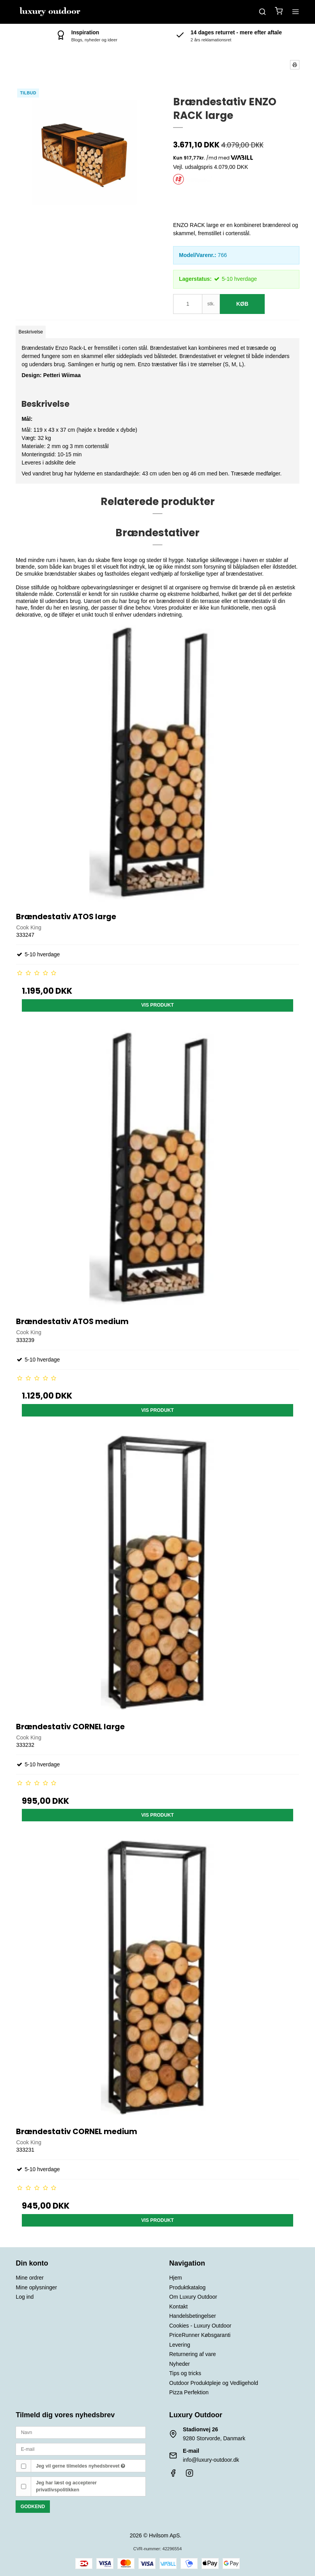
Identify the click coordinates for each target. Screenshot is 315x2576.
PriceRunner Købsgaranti (199, 2335)
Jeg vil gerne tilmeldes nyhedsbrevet (80, 2466)
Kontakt (178, 2306)
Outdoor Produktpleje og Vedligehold (213, 2383)
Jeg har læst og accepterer (66, 2486)
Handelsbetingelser (192, 2316)
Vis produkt (157, 1005)
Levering (179, 2345)
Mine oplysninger (36, 2287)
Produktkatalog (187, 2287)
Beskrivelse (31, 332)
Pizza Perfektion (189, 2392)
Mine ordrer (30, 2278)
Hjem (175, 2278)
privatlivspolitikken (57, 2490)
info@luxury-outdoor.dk (211, 2460)
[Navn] (81, 2432)
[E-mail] (81, 2449)
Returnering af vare (192, 2354)
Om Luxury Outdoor (193, 2297)
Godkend (33, 2506)
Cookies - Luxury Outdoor (200, 2325)
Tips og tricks (185, 2373)
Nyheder (179, 2364)
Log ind (25, 2297)
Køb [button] (242, 304)
